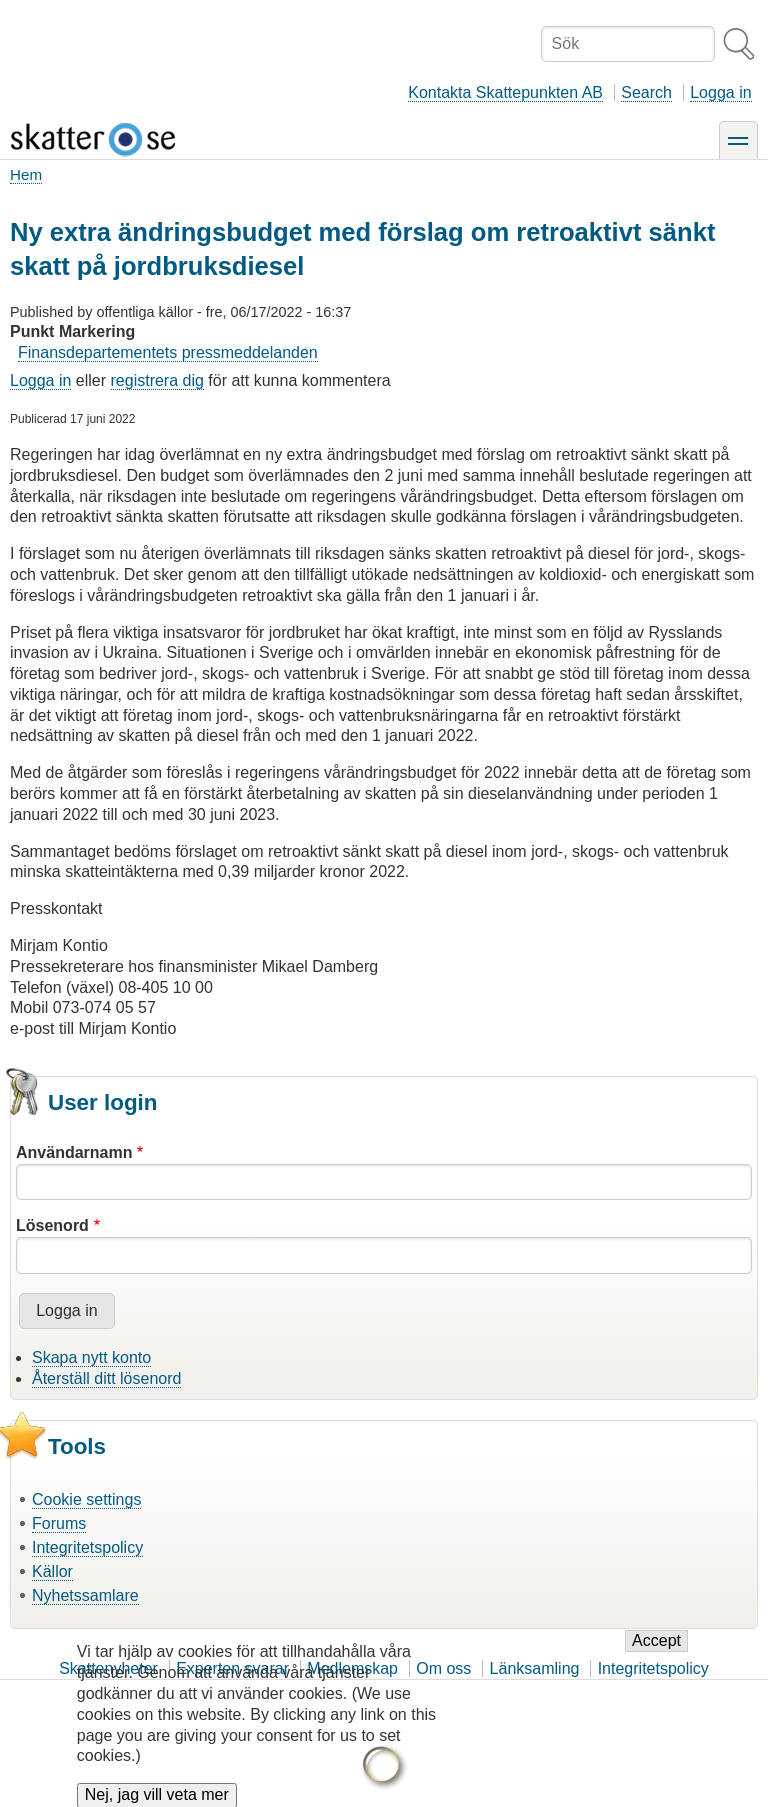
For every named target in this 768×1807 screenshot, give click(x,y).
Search (646, 92)
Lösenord (52, 1225)
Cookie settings (86, 1499)
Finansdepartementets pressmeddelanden (168, 352)
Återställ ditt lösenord (106, 1378)
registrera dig (157, 380)
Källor (52, 1571)
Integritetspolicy (87, 1547)
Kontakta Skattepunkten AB (505, 92)
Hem (26, 174)
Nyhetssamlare (85, 1595)
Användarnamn (74, 1152)
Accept (656, 1652)
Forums (59, 1523)
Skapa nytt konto (91, 1357)
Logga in (720, 92)
